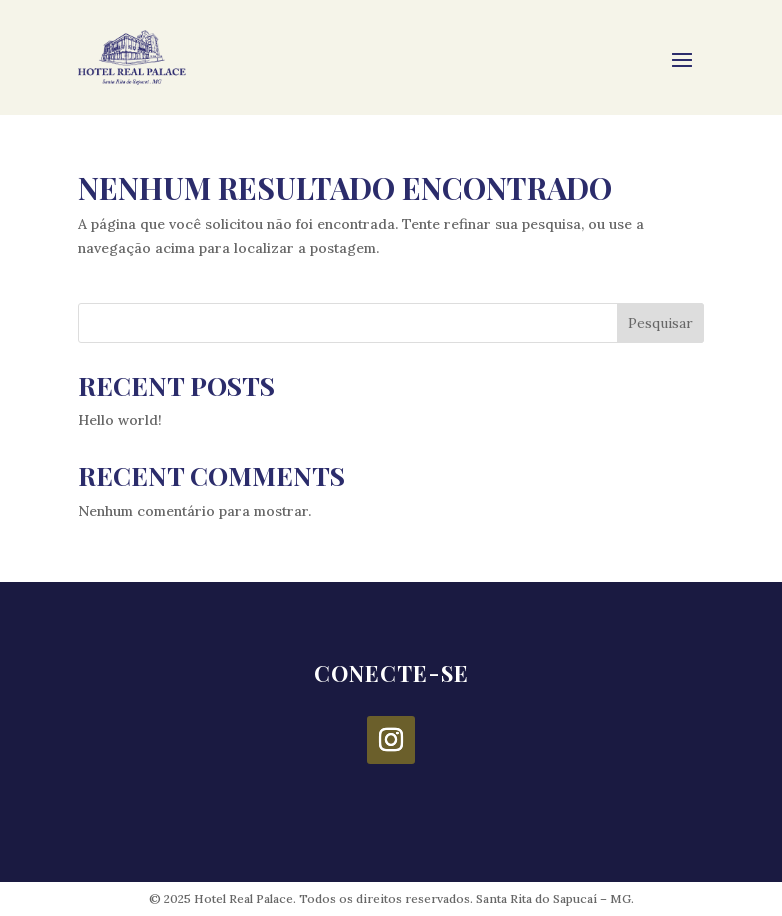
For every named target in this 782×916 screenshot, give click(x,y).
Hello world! (120, 420)
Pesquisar (660, 323)
